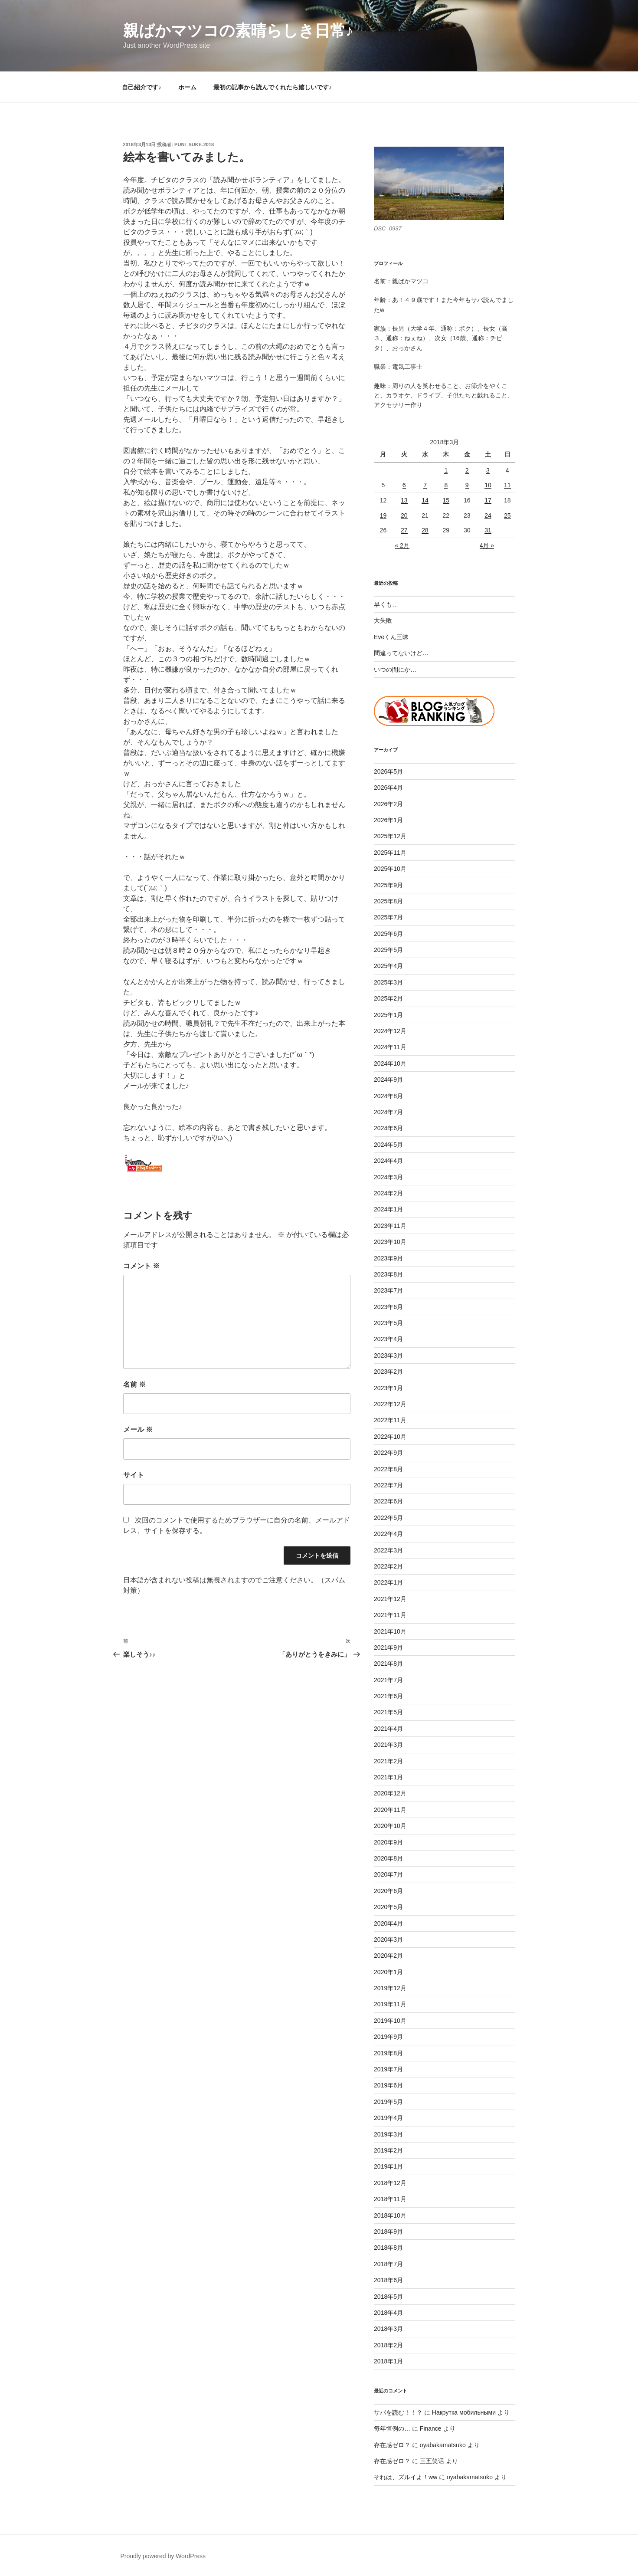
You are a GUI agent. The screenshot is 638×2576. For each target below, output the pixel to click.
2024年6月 (388, 1128)
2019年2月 (388, 2150)
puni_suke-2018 (194, 144)
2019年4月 (388, 2117)
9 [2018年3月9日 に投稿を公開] (467, 485)
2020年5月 (388, 1906)
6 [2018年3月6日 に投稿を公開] (404, 485)
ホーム (187, 87)
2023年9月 (388, 1258)
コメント (141, 1266)
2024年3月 (388, 1177)
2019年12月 (390, 1988)
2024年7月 (388, 1112)
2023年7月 (388, 1290)
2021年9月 (388, 1647)
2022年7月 (388, 1485)
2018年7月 (388, 2264)
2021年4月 (388, 1728)
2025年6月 (388, 933)
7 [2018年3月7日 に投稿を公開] (425, 485)
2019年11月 (390, 2004)
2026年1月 (388, 820)
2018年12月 (390, 2182)
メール (138, 1429)
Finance (431, 2428)
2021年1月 (388, 1777)
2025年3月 (388, 982)
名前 (134, 1384)
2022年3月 (388, 1550)
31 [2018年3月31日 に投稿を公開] (487, 530)
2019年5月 (388, 2101)
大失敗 (383, 620)
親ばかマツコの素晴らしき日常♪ (238, 30)
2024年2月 (388, 1193)
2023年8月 (388, 1274)
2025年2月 (388, 998)
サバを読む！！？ (398, 2412)
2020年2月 (388, 1955)
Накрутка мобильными (464, 2412)
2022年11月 (390, 1420)
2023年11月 (390, 1225)
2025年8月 (388, 901)
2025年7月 (388, 917)
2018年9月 (388, 2231)
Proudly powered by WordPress (163, 2556)
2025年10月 (390, 868)
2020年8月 (388, 1858)
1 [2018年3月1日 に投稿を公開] (446, 470)
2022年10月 (390, 1436)
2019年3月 (388, 2134)
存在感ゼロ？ (392, 2444)
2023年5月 (388, 1322)
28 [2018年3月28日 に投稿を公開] (425, 530)
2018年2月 (388, 2345)
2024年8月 (388, 1096)
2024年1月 (388, 1209)
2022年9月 (388, 1452)
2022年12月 (390, 1404)
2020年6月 (388, 1890)
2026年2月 (388, 804)
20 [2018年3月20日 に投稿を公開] (404, 515)
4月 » (487, 545)
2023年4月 (388, 1339)
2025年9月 (388, 885)
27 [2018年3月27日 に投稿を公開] (404, 530)
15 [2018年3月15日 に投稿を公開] (446, 500)
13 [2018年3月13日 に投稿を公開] (404, 500)
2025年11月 (390, 852)
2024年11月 (390, 1047)
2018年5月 (388, 2296)
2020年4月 (388, 1923)
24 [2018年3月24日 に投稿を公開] (487, 515)
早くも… (386, 604)
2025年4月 (388, 965)
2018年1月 (388, 2361)
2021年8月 (388, 1663)
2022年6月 (388, 1501)
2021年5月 (388, 1712)
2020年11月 (390, 1809)
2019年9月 (388, 2036)
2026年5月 (388, 771)
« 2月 (402, 545)
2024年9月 (388, 1079)
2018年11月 (390, 2198)
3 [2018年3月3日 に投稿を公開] (488, 470)
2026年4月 (388, 787)
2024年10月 (390, 1063)
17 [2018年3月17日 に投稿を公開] (487, 500)
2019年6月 (388, 2085)
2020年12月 (390, 1793)
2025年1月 (388, 1014)
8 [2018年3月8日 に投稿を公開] (446, 485)
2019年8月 (388, 2053)
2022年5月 (388, 1517)
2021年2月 (388, 1761)
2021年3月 (388, 1744)
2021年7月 (388, 1680)
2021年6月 (388, 1696)
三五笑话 (432, 2461)
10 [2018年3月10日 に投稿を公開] (487, 485)
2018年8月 (388, 2247)
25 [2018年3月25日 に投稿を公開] (507, 515)
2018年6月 (388, 2280)
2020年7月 (388, 1874)
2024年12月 (390, 1030)
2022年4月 (388, 1533)
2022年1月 (388, 1582)
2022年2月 (388, 1566)
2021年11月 (390, 1614)
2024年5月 (388, 1144)
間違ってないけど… (401, 653)
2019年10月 (390, 2020)
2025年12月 (390, 836)
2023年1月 (388, 1388)
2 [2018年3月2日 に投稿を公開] (467, 470)
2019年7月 (388, 2069)
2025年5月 (388, 949)
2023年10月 (390, 1241)
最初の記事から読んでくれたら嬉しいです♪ (272, 87)
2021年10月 (390, 1631)
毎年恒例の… (392, 2428)
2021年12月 (390, 1598)
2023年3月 (388, 1355)
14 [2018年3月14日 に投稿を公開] (425, 500)
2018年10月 (390, 2215)
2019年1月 (388, 2166)
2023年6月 (388, 1306)
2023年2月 (388, 1371)
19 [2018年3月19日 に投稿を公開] (383, 515)
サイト (133, 1475)
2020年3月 (388, 1939)
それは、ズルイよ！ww (405, 2477)
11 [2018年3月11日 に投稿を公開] (507, 485)
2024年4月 (388, 1160)
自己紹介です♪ (141, 87)
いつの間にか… (395, 669)
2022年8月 (388, 1469)
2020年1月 (388, 1972)
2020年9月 (388, 1842)
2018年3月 (388, 2328)
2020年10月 (390, 1825)
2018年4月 (388, 2312)
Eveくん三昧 (391, 636)
